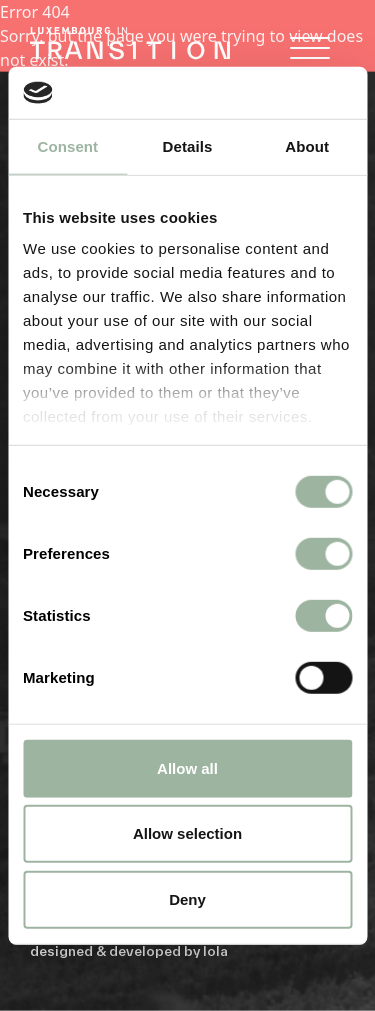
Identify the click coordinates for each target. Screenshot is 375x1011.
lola (215, 951)
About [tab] (307, 146)
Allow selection (187, 833)
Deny (187, 899)
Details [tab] (188, 146)
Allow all (187, 768)
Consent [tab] (67, 146)
